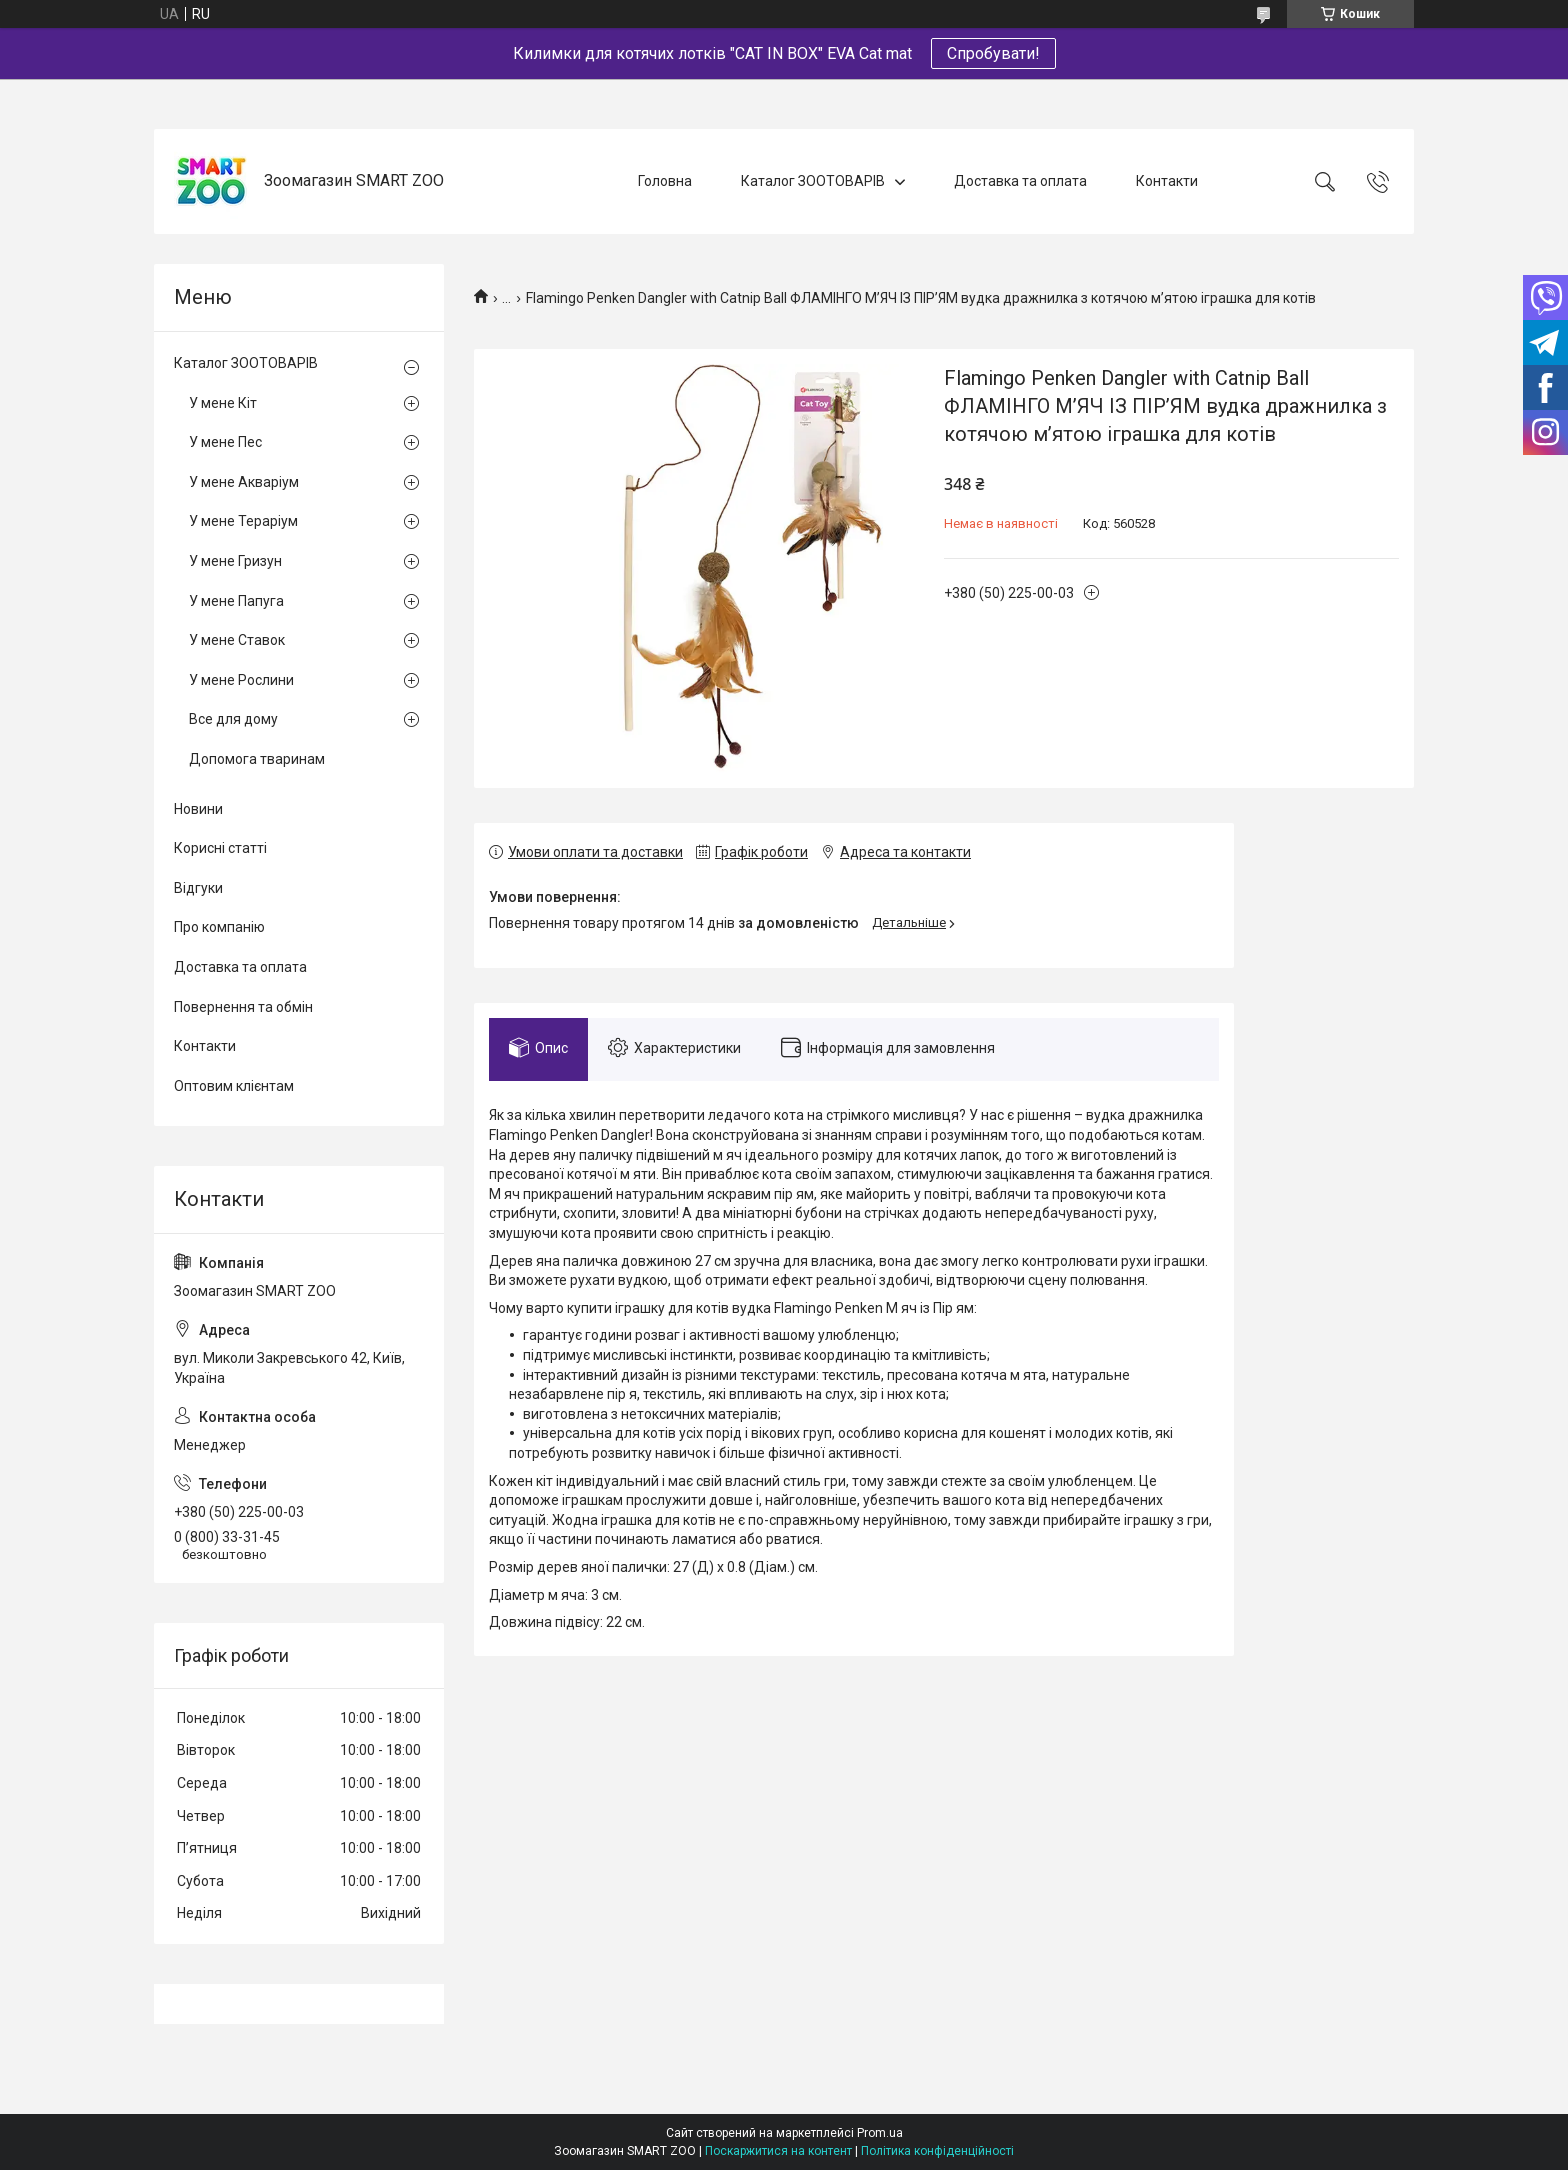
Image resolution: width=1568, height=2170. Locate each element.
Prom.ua (880, 2133)
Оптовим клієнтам (234, 1086)
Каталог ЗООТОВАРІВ (813, 181)
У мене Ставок (237, 640)
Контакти (1167, 181)
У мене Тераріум (243, 521)
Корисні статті (220, 848)
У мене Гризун (235, 561)
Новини (198, 809)
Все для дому (233, 719)
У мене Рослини (241, 680)
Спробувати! (993, 53)
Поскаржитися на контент (778, 2151)
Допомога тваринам (257, 759)
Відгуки (198, 888)
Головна (665, 181)
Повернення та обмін (243, 1007)
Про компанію (219, 927)
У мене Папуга (236, 601)
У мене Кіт (223, 403)
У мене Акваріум (244, 482)
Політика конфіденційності (937, 2151)
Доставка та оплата (1020, 181)
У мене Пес (225, 442)
